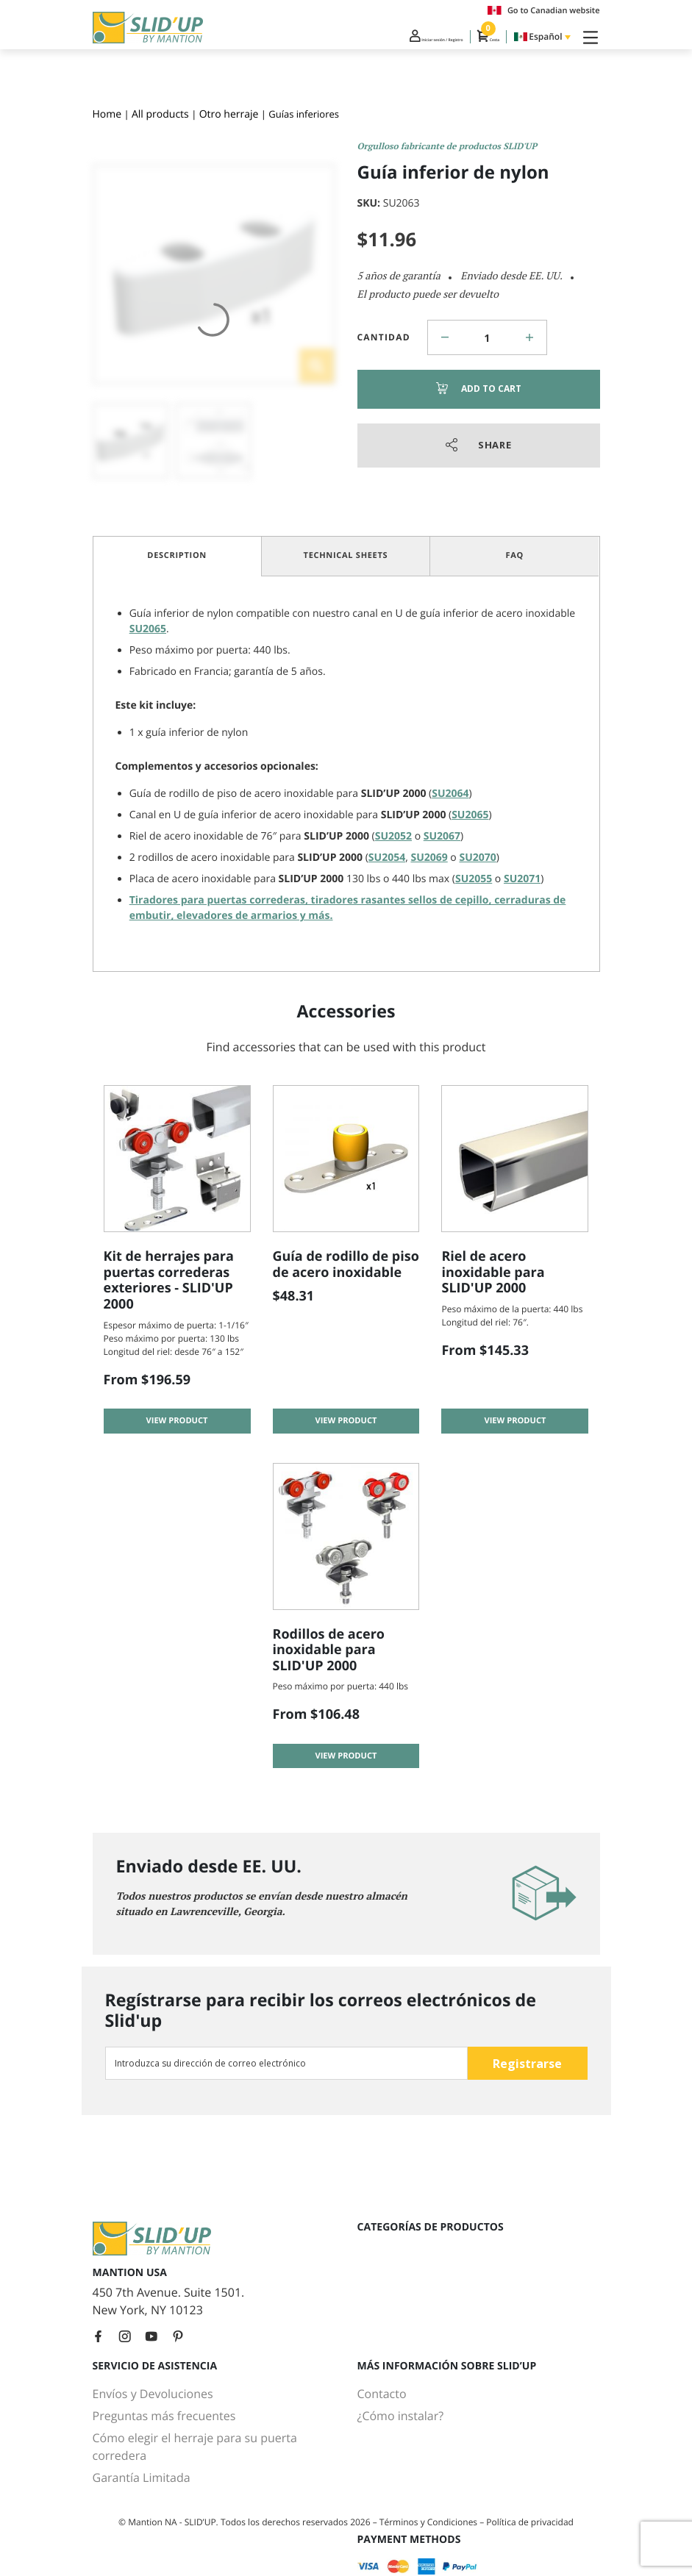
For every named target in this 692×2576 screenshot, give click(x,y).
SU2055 (473, 879)
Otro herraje (229, 114)
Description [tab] (177, 555)
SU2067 (442, 836)
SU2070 (477, 858)
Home (107, 114)
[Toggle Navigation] (587, 43)
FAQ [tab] (514, 555)
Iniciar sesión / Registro (374, 42)
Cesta (473, 42)
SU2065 (147, 629)
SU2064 (450, 794)
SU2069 (428, 858)
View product (176, 1429)
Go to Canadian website (544, 10)
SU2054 (386, 858)
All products (160, 114)
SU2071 (522, 879)
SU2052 (393, 836)
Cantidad (383, 337)
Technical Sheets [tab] (346, 555)
